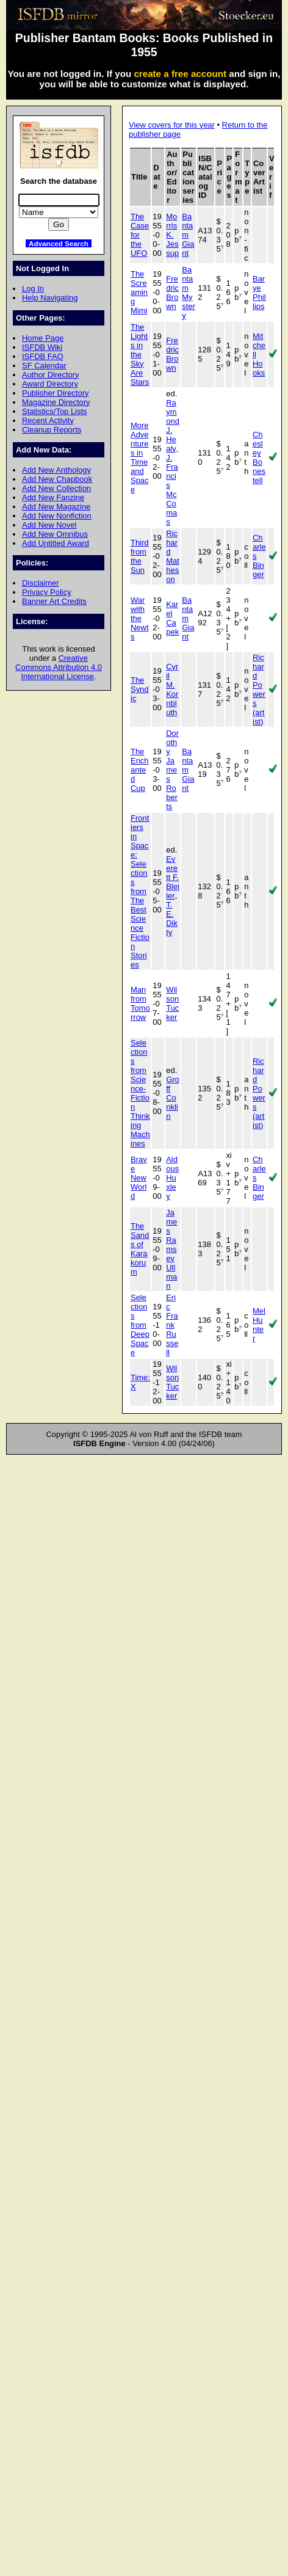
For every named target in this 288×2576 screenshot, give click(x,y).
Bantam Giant (188, 235)
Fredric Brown (172, 292)
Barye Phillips (259, 292)
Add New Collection (56, 488)
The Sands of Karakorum (140, 1248)
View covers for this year (172, 124)
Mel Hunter (259, 1324)
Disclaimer (40, 583)
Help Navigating (49, 297)
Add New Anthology (56, 470)
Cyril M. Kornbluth (172, 689)
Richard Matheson (172, 556)
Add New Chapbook (57, 479)
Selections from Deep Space (140, 1325)
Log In (33, 288)
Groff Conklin (172, 1098)
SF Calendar (44, 365)
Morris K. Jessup (172, 235)
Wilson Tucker (172, 1003)
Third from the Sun (140, 556)
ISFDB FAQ (42, 356)
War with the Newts (140, 618)
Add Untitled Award (55, 543)
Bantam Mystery (188, 292)
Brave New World (139, 1178)
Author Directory (50, 374)
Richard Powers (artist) (259, 689)
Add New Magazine (56, 506)
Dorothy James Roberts (172, 770)
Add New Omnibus (55, 534)
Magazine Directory (56, 402)
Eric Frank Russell (172, 1325)
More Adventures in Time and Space (140, 457)
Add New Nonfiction (57, 515)
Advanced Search (58, 243)
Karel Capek (172, 618)
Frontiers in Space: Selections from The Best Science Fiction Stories (140, 891)
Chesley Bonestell (259, 457)
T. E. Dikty (172, 918)
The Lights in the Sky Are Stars (140, 354)
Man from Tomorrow (140, 1003)
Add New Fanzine (53, 497)
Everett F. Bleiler (172, 877)
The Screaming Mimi (139, 292)
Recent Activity (48, 420)
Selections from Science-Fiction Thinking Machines (140, 1093)
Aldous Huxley (172, 1178)
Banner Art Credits (54, 601)
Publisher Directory (55, 393)
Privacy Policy (46, 592)
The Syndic (140, 689)
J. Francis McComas (172, 489)
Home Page (42, 338)
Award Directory (50, 383)
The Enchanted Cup (140, 770)
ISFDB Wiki (42, 347)
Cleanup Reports (51, 429)
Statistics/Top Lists (54, 411)
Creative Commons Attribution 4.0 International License (58, 667)
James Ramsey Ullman (171, 1249)
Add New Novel (49, 524)
